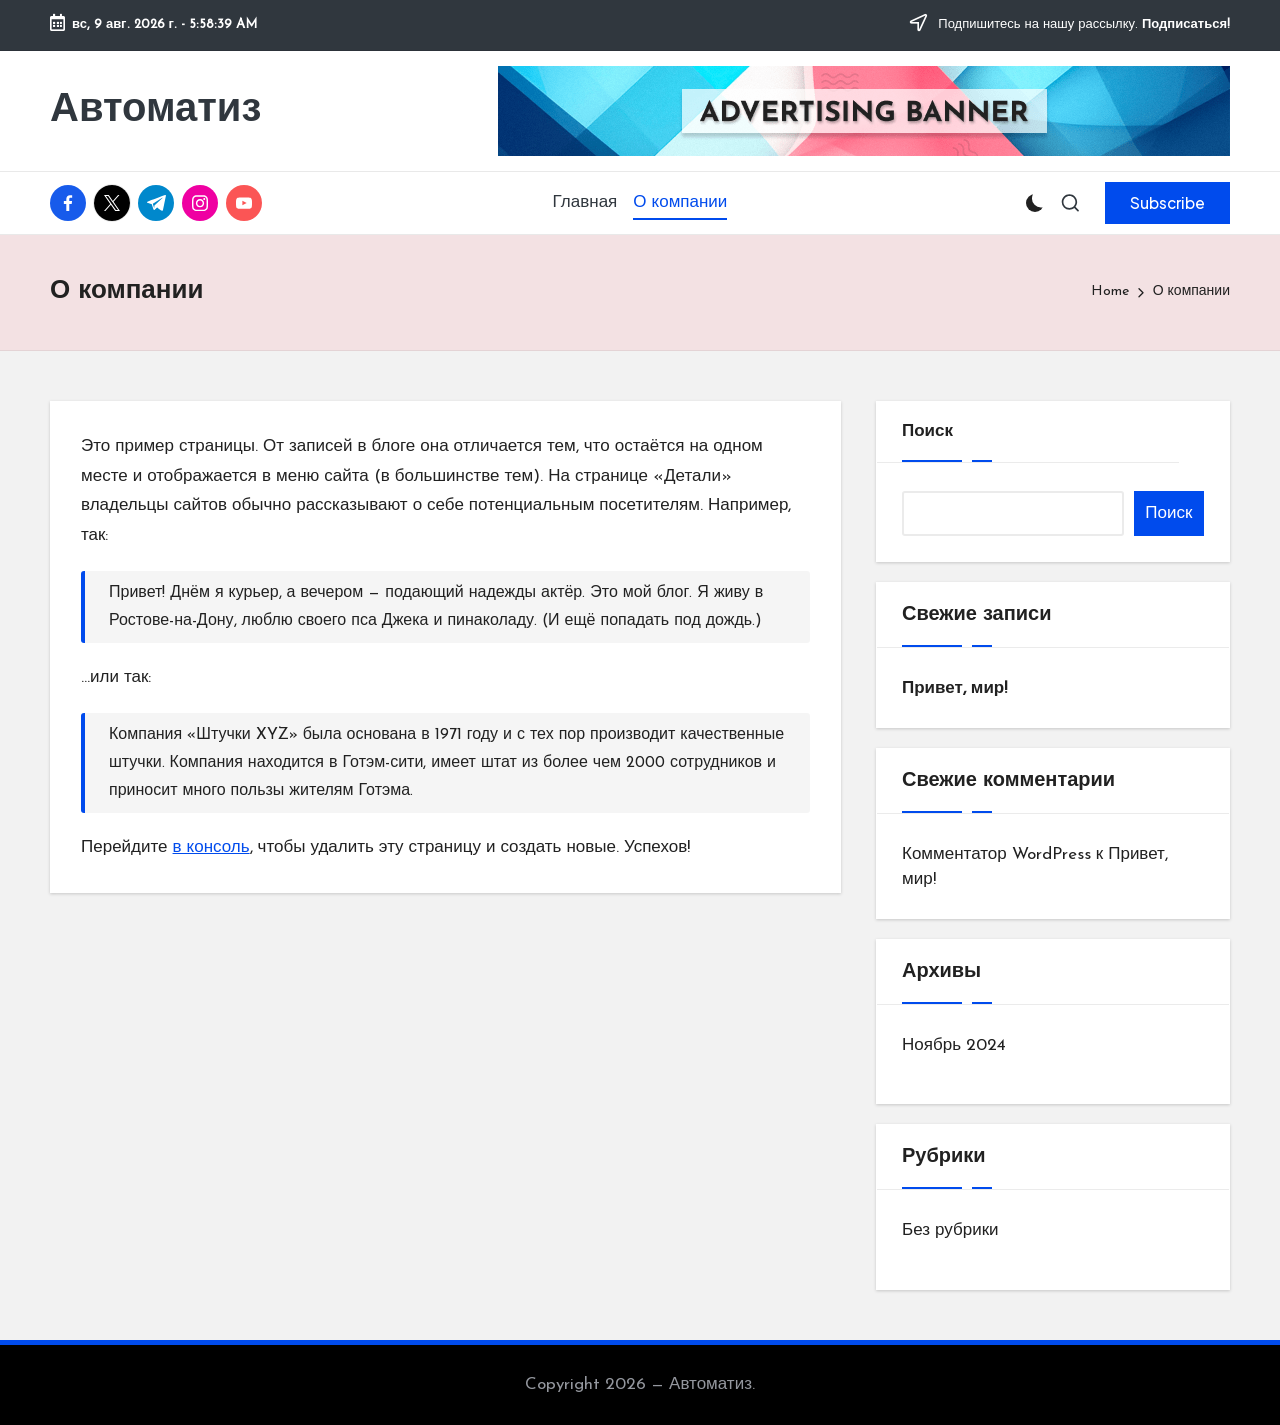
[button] (1167, 203)
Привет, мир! (954, 688)
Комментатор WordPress (996, 854)
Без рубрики (950, 1230)
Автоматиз (155, 111)
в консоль (211, 847)
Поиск (927, 431)
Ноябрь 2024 (954, 1045)
